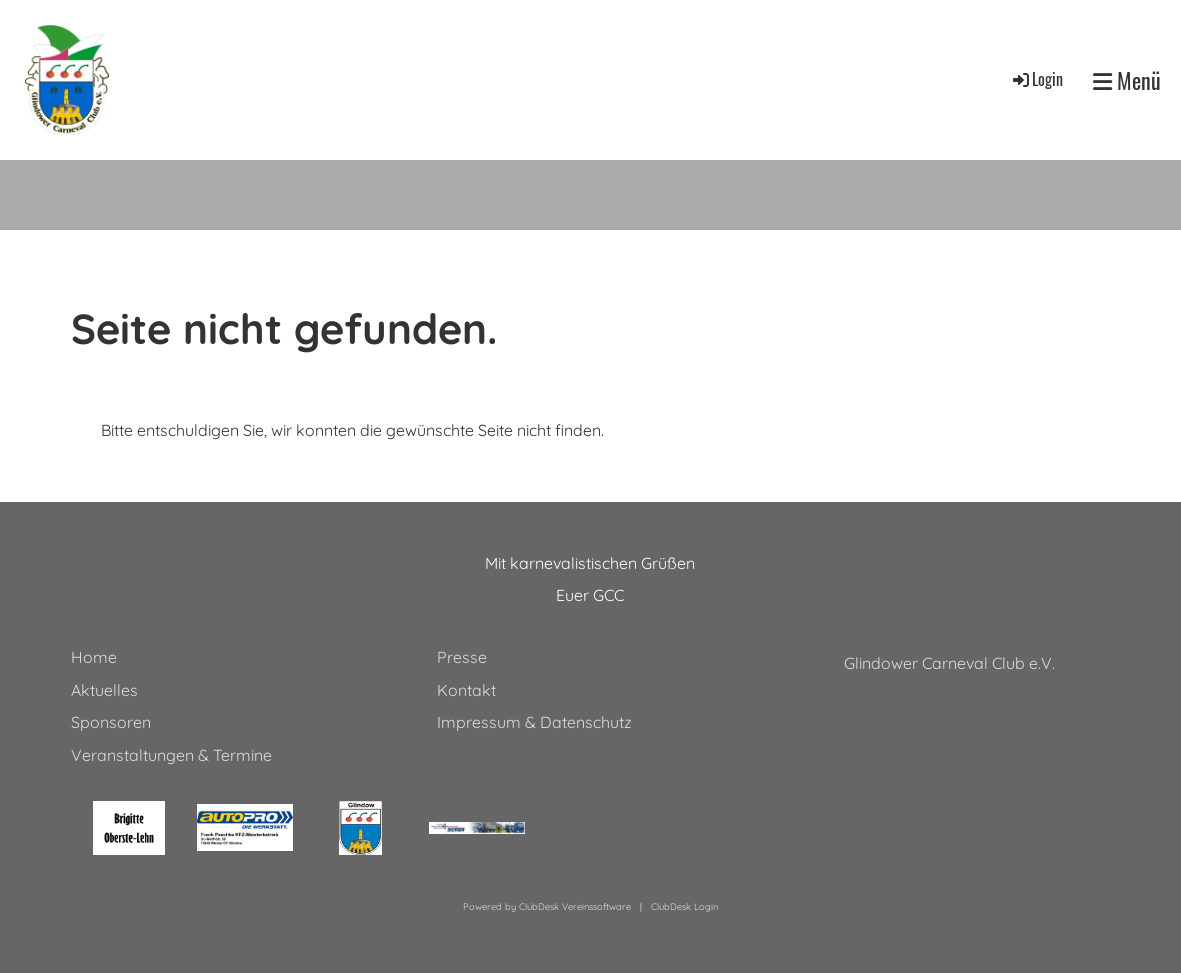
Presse (462, 657)
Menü (1127, 80)
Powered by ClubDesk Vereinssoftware (547, 906)
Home (94, 657)
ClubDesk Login (684, 906)
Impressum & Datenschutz (534, 722)
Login (1036, 79)
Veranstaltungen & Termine (171, 755)
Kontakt (466, 690)
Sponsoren (111, 722)
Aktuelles (104, 690)
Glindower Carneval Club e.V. (949, 663)
